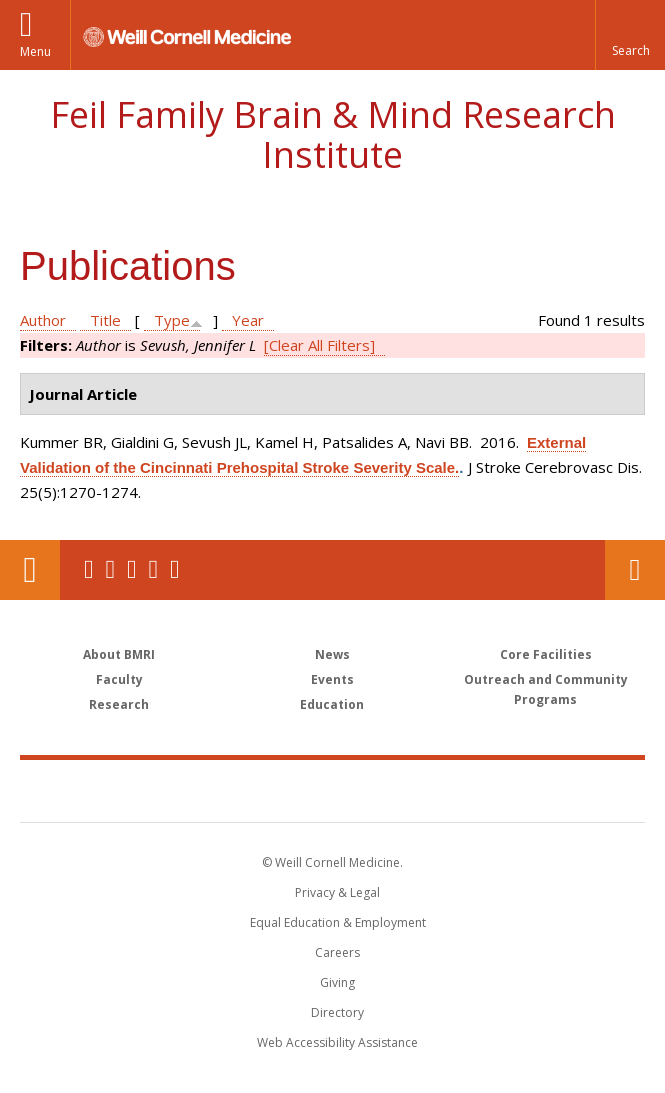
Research (119, 704)
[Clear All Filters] (319, 345)
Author (43, 320)
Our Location (30, 570)
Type (172, 320)
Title (105, 320)
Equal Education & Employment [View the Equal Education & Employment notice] (338, 922)
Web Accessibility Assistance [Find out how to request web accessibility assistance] (337, 1042)
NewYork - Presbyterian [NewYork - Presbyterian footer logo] (469, 790)
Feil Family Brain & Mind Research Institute (333, 134)
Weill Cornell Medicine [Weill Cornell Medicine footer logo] (216, 790)
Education (332, 704)
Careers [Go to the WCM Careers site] (337, 952)
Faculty (119, 679)
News (332, 654)
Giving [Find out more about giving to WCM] (337, 982)
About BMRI (119, 654)
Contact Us (635, 570)
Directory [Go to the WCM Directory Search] (337, 1012)
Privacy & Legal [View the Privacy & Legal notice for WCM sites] (337, 892)
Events (332, 679)
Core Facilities (546, 654)
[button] (630, 35)
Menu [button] (35, 51)
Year (248, 320)
